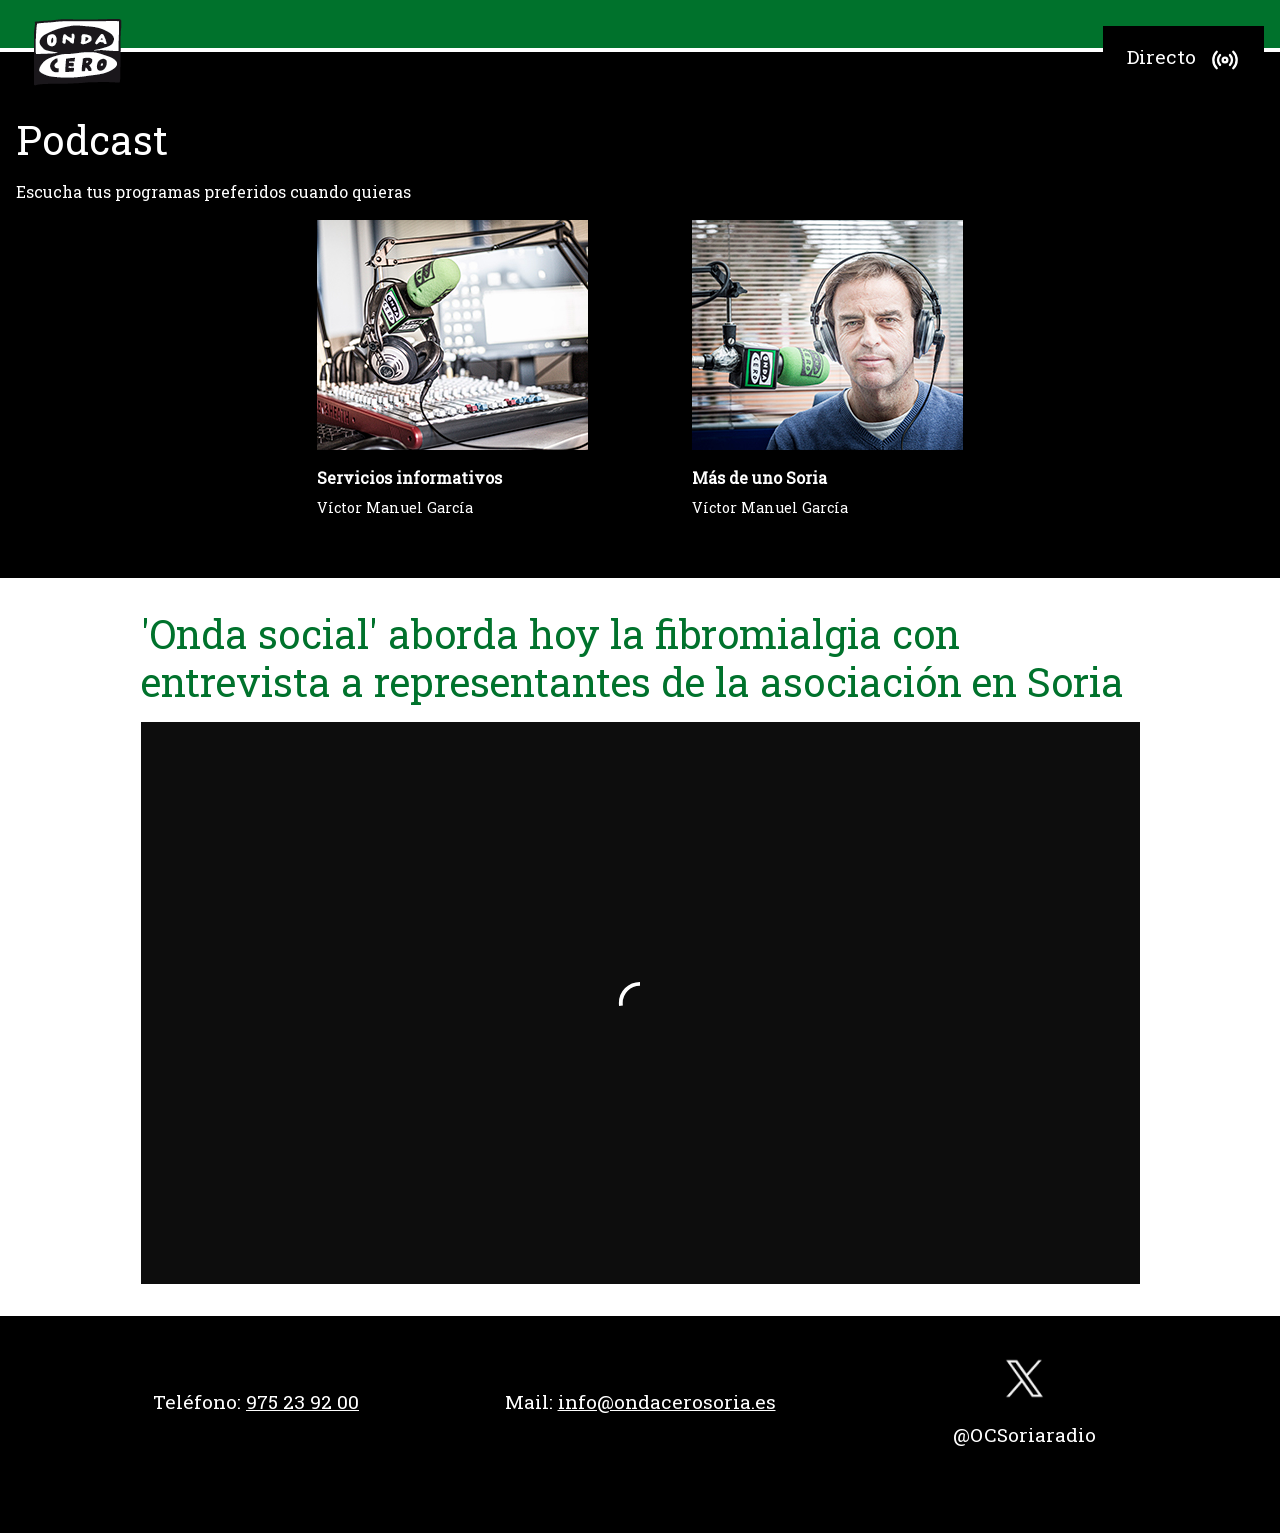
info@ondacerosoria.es (667, 1401)
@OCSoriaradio (1024, 1434)
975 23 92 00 (302, 1401)
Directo (1185, 60)
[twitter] (1024, 1383)
